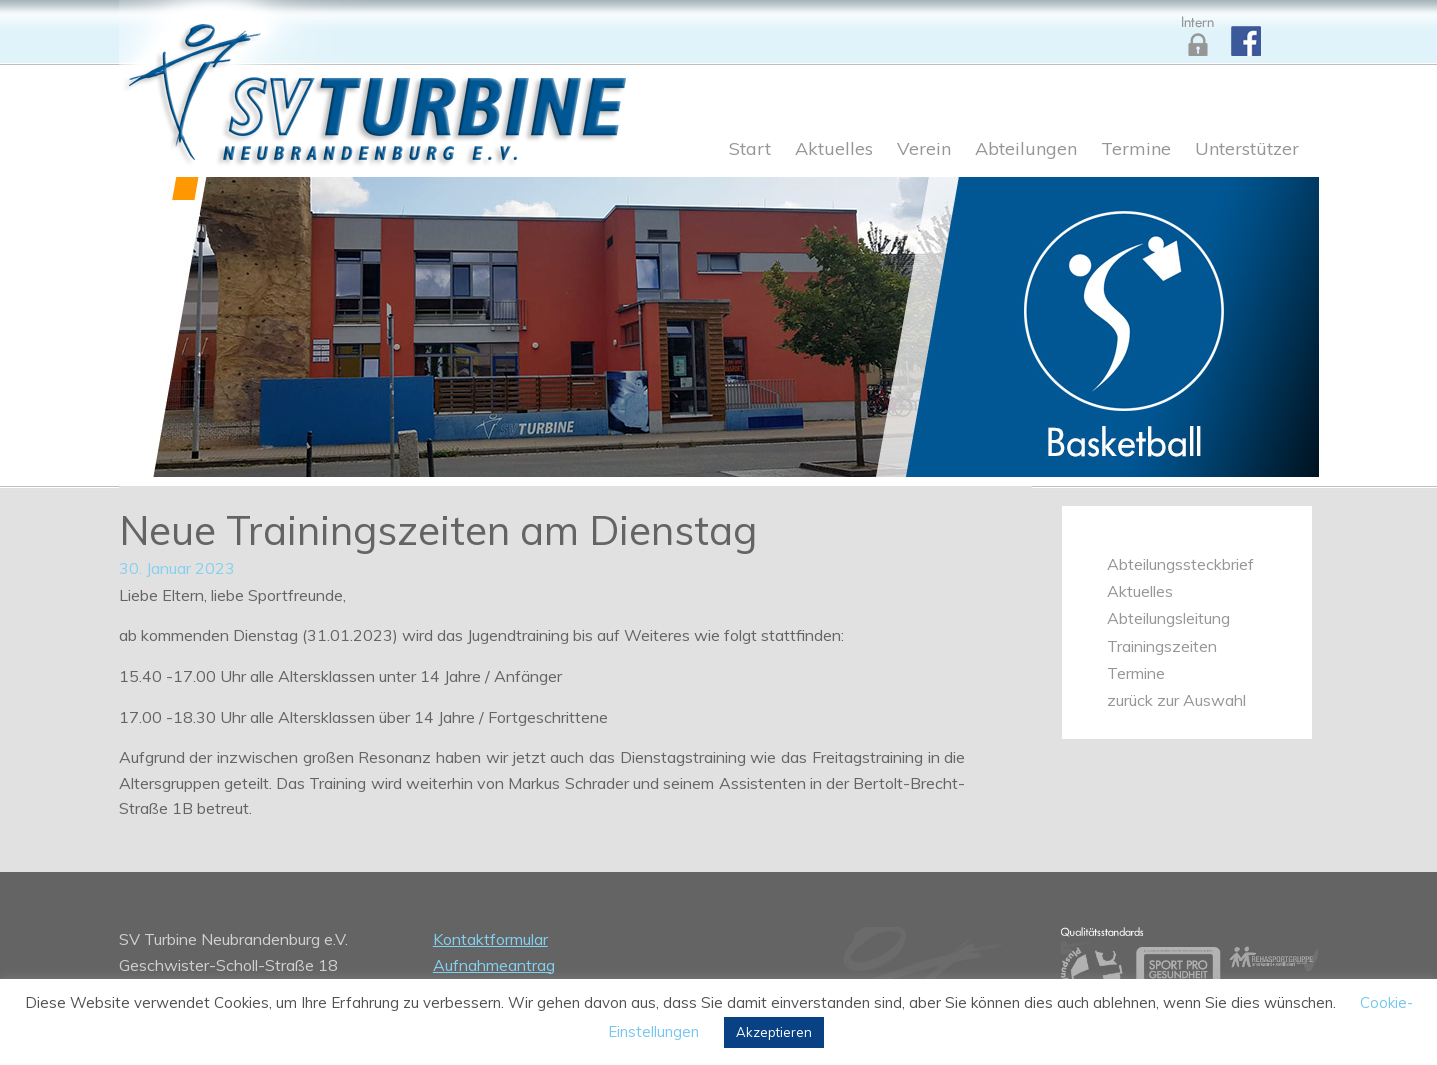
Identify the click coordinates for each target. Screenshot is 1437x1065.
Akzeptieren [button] (774, 1032)
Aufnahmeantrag (494, 965)
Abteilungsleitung (1168, 618)
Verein (924, 150)
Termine (1136, 150)
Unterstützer (1247, 150)
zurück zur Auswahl (1176, 700)
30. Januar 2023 (177, 568)
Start (750, 150)
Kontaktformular (490, 939)
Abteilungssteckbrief (1180, 564)
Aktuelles (834, 150)
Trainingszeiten (1162, 646)
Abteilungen (1026, 150)
